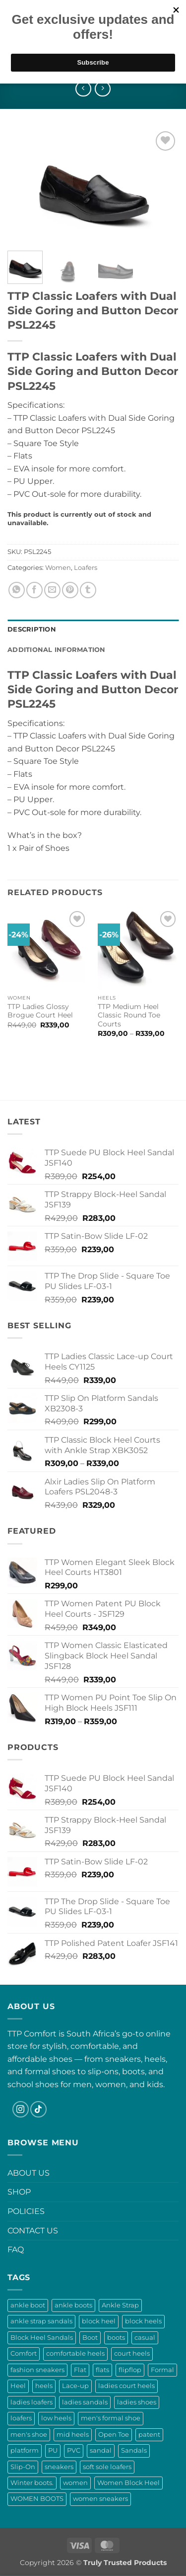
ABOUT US (28, 2173)
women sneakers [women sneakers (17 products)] (100, 2498)
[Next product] (83, 88)
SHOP (19, 2192)
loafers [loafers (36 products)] (21, 2418)
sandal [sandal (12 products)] (101, 2450)
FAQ (15, 2249)
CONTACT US (32, 2230)
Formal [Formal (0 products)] (162, 2370)
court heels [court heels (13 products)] (132, 2353)
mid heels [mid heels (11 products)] (73, 2434)
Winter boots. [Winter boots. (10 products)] (32, 2482)
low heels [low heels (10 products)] (56, 2418)
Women (58, 567)
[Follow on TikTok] (38, 2109)
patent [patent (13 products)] (149, 2434)
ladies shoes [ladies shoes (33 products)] (136, 2402)
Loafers (85, 567)
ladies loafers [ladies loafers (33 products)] (31, 2402)
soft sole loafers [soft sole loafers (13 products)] (107, 2467)
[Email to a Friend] (52, 590)
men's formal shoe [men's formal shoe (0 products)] (110, 2418)
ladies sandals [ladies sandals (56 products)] (85, 2402)
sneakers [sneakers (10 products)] (59, 2467)
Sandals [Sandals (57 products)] (134, 2450)
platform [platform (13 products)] (24, 2450)
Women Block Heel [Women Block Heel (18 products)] (128, 2482)
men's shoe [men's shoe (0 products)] (28, 2434)
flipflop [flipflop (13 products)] (130, 2370)
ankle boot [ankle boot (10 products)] (27, 2305)
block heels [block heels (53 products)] (143, 2321)
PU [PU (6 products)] (53, 2450)
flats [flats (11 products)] (102, 2370)
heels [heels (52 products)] (44, 2386)
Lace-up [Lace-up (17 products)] (75, 2386)
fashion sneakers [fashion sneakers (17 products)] (37, 2370)
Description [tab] (31, 629)
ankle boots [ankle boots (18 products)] (73, 2305)
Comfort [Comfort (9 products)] (23, 2353)
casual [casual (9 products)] (144, 2337)
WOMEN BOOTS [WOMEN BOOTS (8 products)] (36, 2498)
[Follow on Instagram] (20, 2109)
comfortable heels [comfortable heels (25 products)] (75, 2353)
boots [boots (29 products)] (116, 2337)
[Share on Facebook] (34, 590)
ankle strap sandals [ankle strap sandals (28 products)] (41, 2321)
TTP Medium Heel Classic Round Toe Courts (129, 1015)
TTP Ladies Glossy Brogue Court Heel (40, 1011)
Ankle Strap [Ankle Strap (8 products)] (120, 2305)
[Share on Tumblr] (88, 590)
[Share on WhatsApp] (16, 590)
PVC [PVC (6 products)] (73, 2450)
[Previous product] (102, 88)
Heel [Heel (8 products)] (18, 2386)
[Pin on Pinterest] (70, 590)
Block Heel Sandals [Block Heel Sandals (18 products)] (41, 2337)
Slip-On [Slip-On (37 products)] (22, 2467)
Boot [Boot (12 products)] (90, 2337)
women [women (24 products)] (75, 2482)
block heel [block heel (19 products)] (99, 2321)
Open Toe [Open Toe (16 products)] (113, 2434)
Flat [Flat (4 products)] (80, 2370)
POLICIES (26, 2211)
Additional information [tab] (56, 649)
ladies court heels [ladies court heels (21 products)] (126, 2386)
